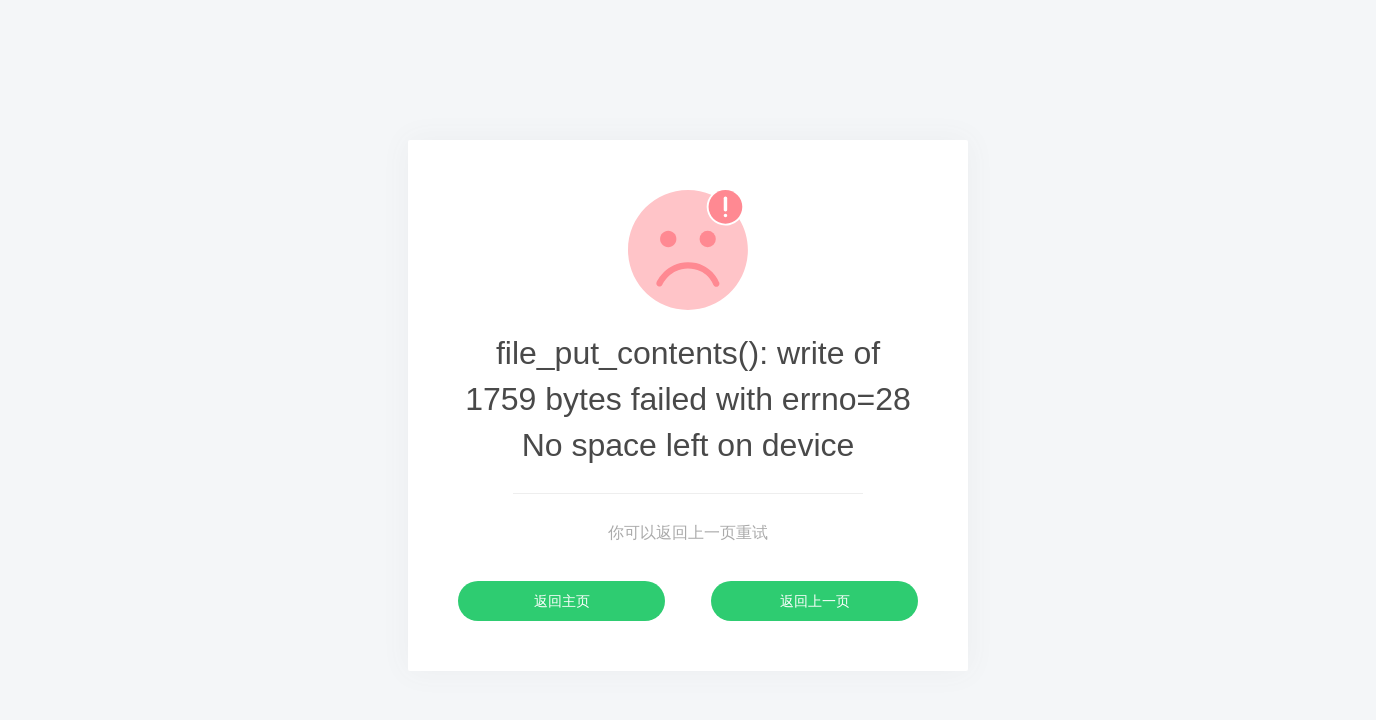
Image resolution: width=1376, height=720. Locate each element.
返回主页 (562, 601)
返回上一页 (815, 601)
